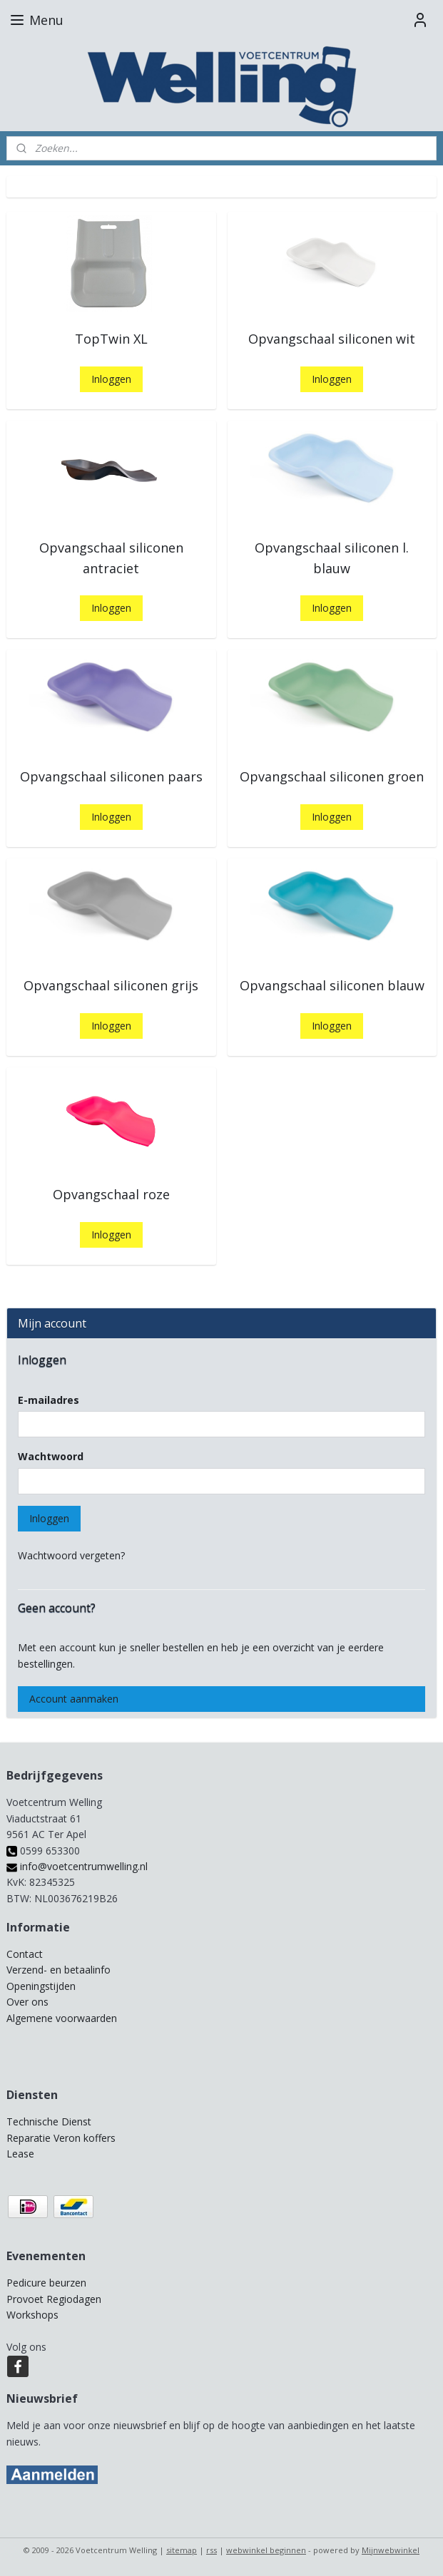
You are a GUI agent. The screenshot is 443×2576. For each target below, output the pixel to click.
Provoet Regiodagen (53, 2299)
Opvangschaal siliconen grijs (111, 985)
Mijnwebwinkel (390, 2550)
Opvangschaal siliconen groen (332, 776)
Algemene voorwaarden (61, 2018)
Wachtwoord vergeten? (71, 1555)
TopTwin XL (111, 338)
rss (211, 2550)
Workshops (32, 2314)
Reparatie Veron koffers (61, 2138)
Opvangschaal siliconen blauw (332, 985)
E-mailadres (48, 1400)
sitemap (181, 2550)
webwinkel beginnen (266, 2550)
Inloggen (111, 379)
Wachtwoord (50, 1456)
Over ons (27, 2001)
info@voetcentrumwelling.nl (77, 1866)
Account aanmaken (73, 1698)
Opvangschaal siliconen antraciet (111, 558)
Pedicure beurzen (46, 2282)
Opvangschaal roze (111, 1194)
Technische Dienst (48, 2121)
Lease (20, 2153)
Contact (24, 1954)
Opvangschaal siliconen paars (111, 776)
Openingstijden (41, 1986)
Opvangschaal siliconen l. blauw (332, 558)
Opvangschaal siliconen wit (331, 338)
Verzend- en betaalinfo (58, 1969)
